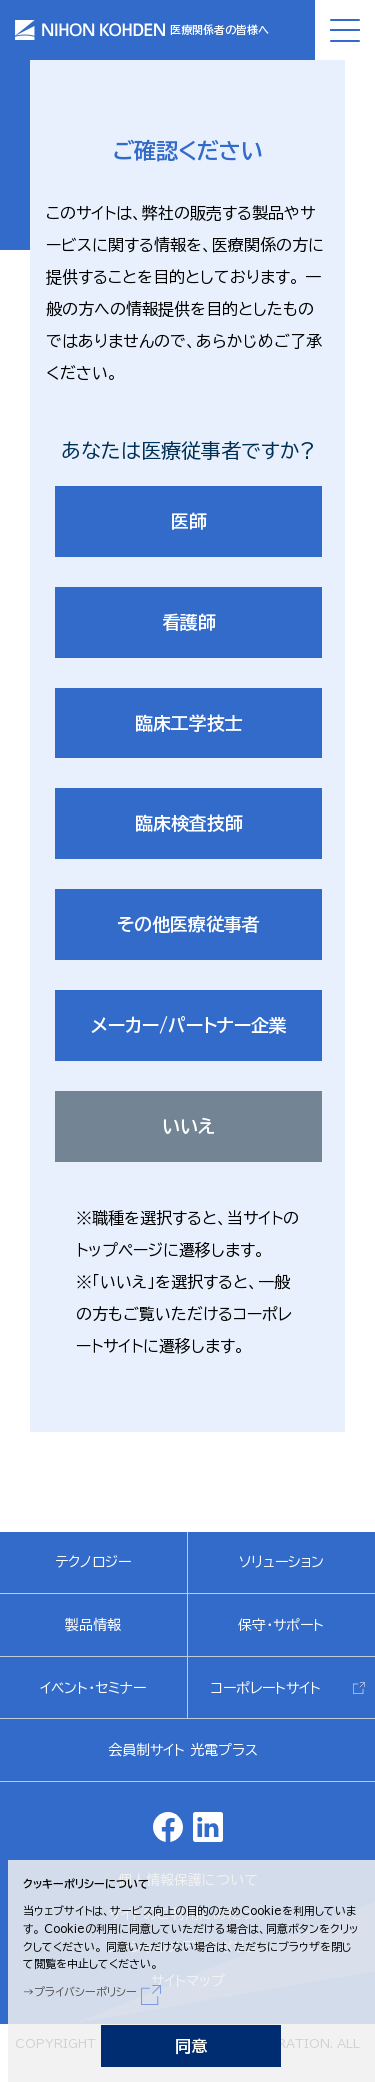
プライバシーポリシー (85, 1991)
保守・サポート (281, 1625)
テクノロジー (93, 1562)
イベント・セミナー (93, 1688)
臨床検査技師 (189, 823)
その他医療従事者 (188, 924)
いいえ (188, 1126)
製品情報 (93, 1625)
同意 (191, 2046)
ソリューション (281, 1562)
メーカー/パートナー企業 (189, 1025)
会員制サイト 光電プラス (183, 1750)
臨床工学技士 (189, 723)
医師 (189, 521)
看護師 (189, 622)
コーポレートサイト (266, 1688)
